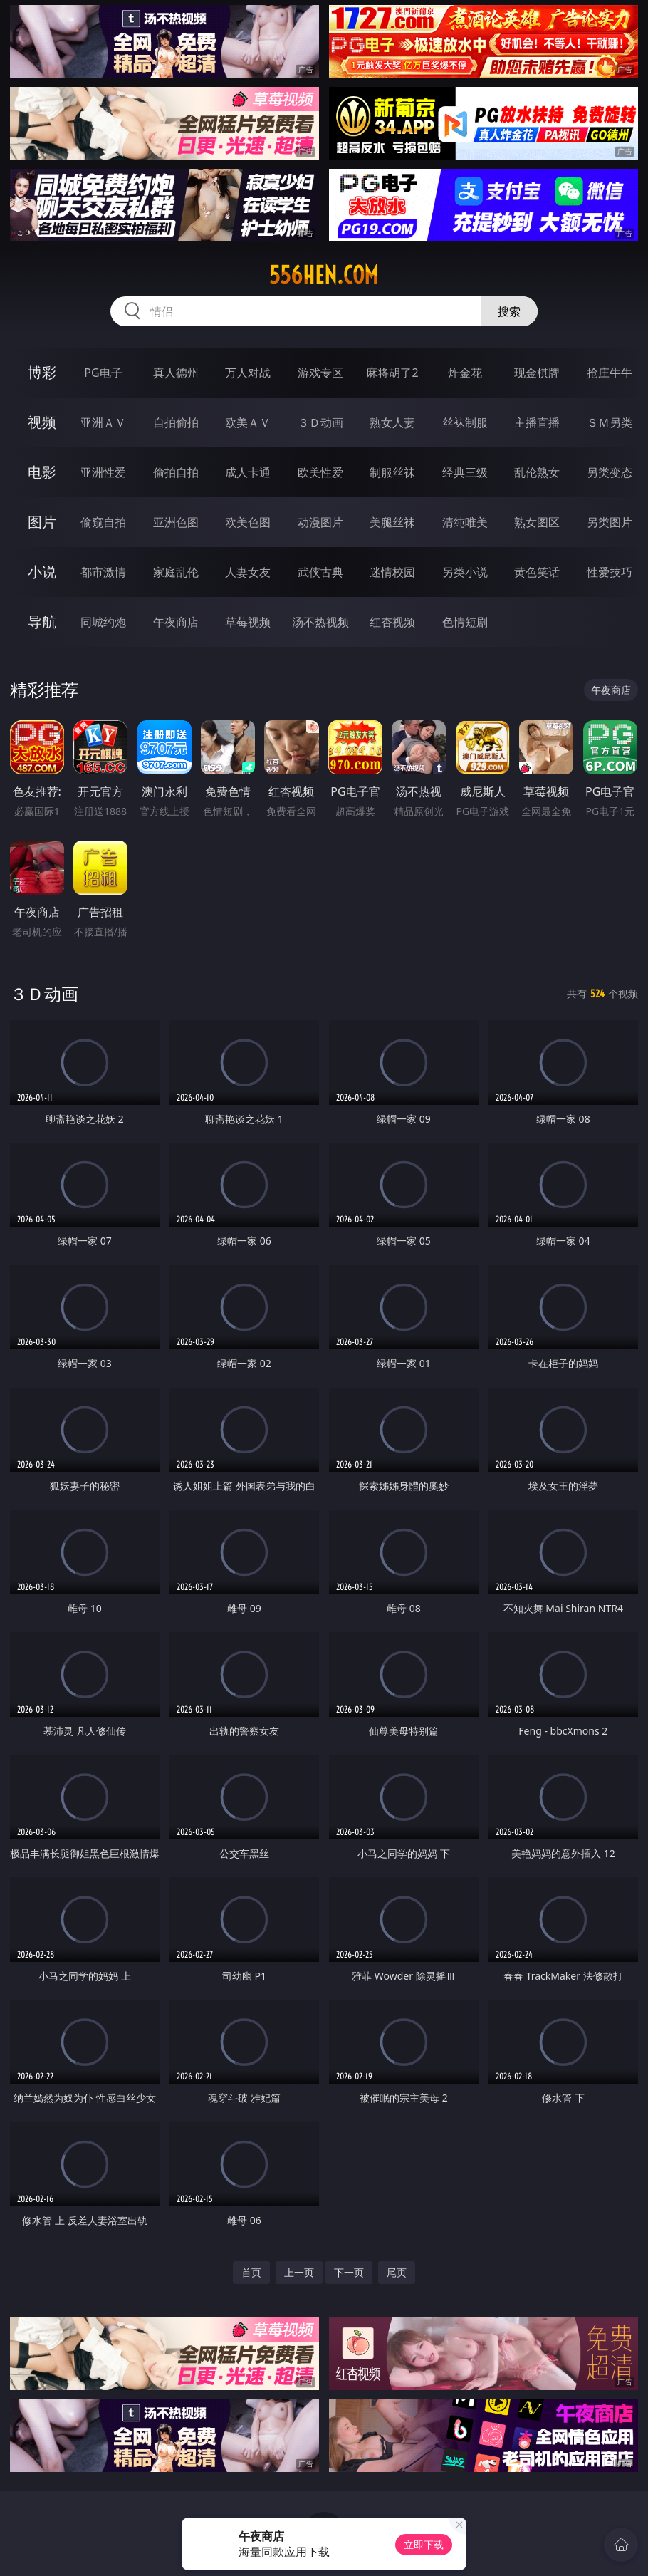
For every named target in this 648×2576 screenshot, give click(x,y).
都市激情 (103, 572)
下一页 (349, 2272)
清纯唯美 (465, 522)
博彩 (42, 372)
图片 (42, 521)
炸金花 (465, 372)
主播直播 (537, 422)
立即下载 (424, 2544)
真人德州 (176, 372)
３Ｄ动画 (320, 422)
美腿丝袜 (392, 522)
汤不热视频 (320, 622)
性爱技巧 (609, 572)
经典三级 (465, 472)
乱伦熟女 (537, 472)
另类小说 (465, 572)
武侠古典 (320, 572)
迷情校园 (392, 572)
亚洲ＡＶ (103, 422)
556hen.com (323, 275)
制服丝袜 (392, 472)
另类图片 (609, 522)
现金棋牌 (537, 372)
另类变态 (609, 472)
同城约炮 (103, 622)
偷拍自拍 (176, 472)
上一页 (299, 2272)
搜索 (509, 311)
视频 (42, 422)
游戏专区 (320, 372)
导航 (42, 621)
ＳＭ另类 (609, 422)
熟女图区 (537, 522)
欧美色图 (248, 522)
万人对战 (248, 372)
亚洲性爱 (103, 472)
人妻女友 (248, 572)
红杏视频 (392, 622)
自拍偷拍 (176, 422)
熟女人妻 (392, 422)
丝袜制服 (465, 422)
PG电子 (103, 372)
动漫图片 (320, 522)
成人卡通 (248, 472)
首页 (251, 2272)
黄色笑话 (537, 572)
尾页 (397, 2272)
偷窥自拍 (103, 522)
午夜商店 (176, 622)
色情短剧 (465, 622)
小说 (42, 571)
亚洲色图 (176, 522)
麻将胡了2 (392, 372)
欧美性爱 (320, 472)
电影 (42, 472)
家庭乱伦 (176, 572)
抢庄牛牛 (609, 372)
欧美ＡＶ (248, 422)
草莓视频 (248, 622)
